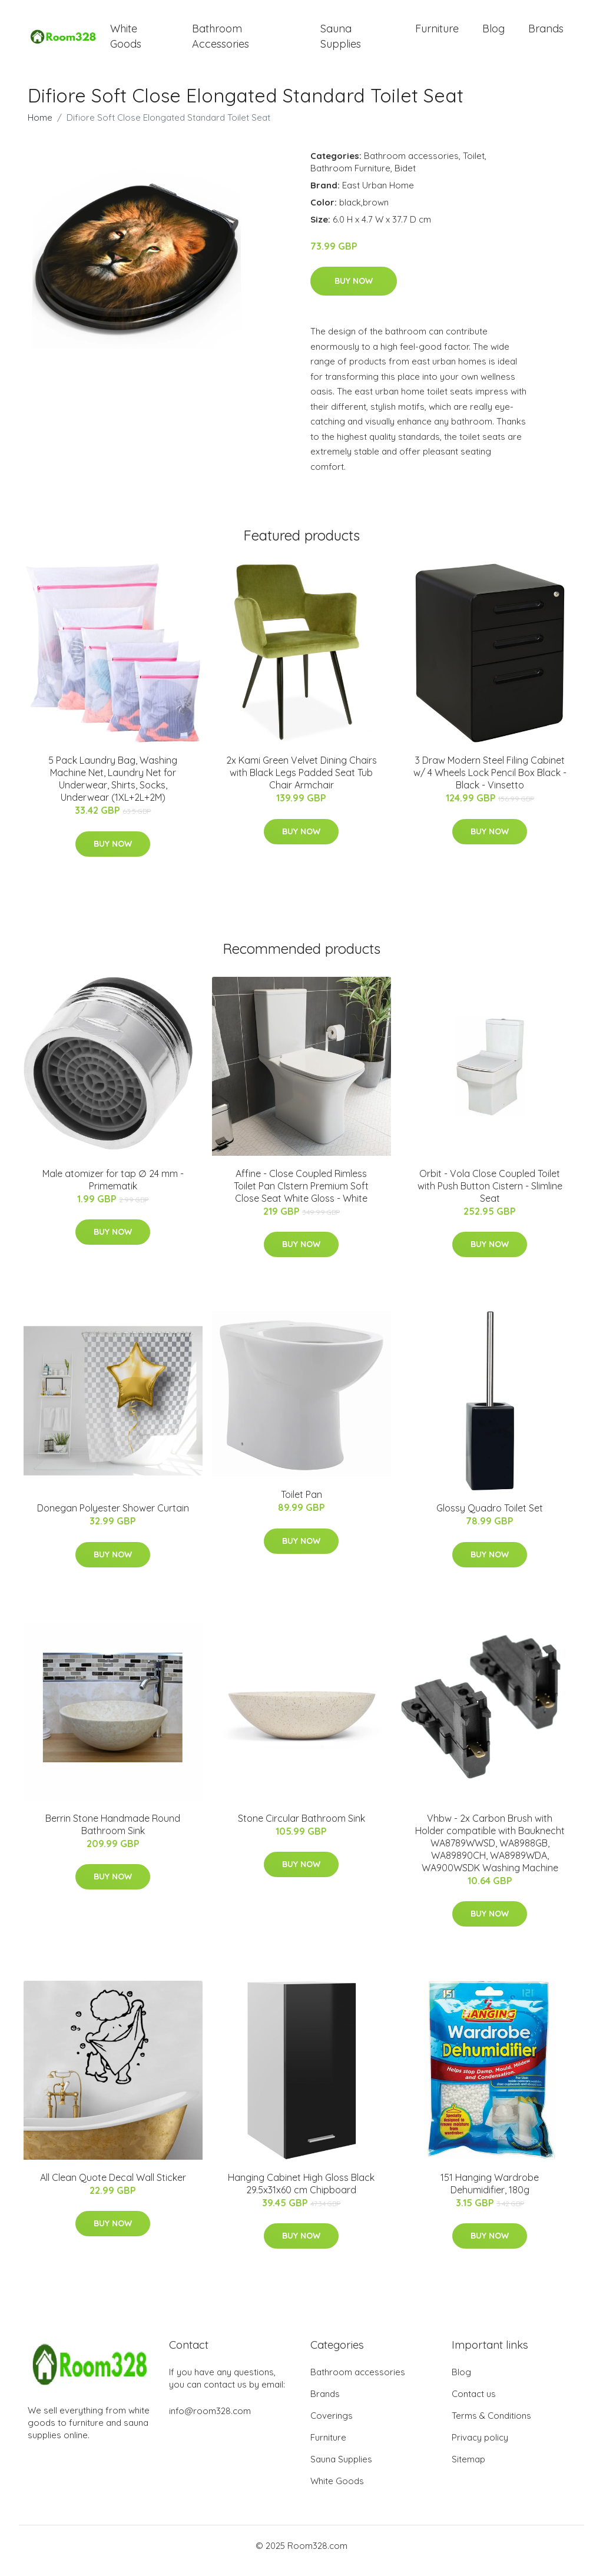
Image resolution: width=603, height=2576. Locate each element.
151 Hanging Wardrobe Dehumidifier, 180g (489, 2194)
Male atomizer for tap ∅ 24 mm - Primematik (113, 1190)
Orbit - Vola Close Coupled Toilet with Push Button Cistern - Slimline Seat (490, 1196)
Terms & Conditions (491, 2425)
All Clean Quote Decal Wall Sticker (113, 2187)
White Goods (125, 41)
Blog (493, 34)
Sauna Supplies (340, 41)
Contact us (474, 2403)
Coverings (331, 2425)
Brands (546, 34)
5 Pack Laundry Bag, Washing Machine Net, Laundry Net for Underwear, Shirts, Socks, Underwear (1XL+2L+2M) (112, 789)
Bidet (405, 178)
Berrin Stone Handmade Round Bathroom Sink (112, 1834)
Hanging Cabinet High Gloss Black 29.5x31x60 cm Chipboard (301, 2194)
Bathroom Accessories (220, 41)
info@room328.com (210, 2420)
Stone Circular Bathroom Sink (301, 1828)
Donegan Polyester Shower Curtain (113, 1518)
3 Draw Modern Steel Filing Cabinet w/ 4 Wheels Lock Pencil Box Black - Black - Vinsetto (489, 783)
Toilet (474, 165)
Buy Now (353, 291)
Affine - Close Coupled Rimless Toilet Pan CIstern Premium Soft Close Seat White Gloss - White (301, 1196)
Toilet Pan (301, 1504)
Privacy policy (480, 2447)
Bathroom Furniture (350, 178)
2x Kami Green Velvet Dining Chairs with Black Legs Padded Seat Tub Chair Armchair (301, 783)
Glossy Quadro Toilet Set (489, 1518)
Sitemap (468, 2469)
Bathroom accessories (411, 165)
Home (40, 127)
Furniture (437, 34)
